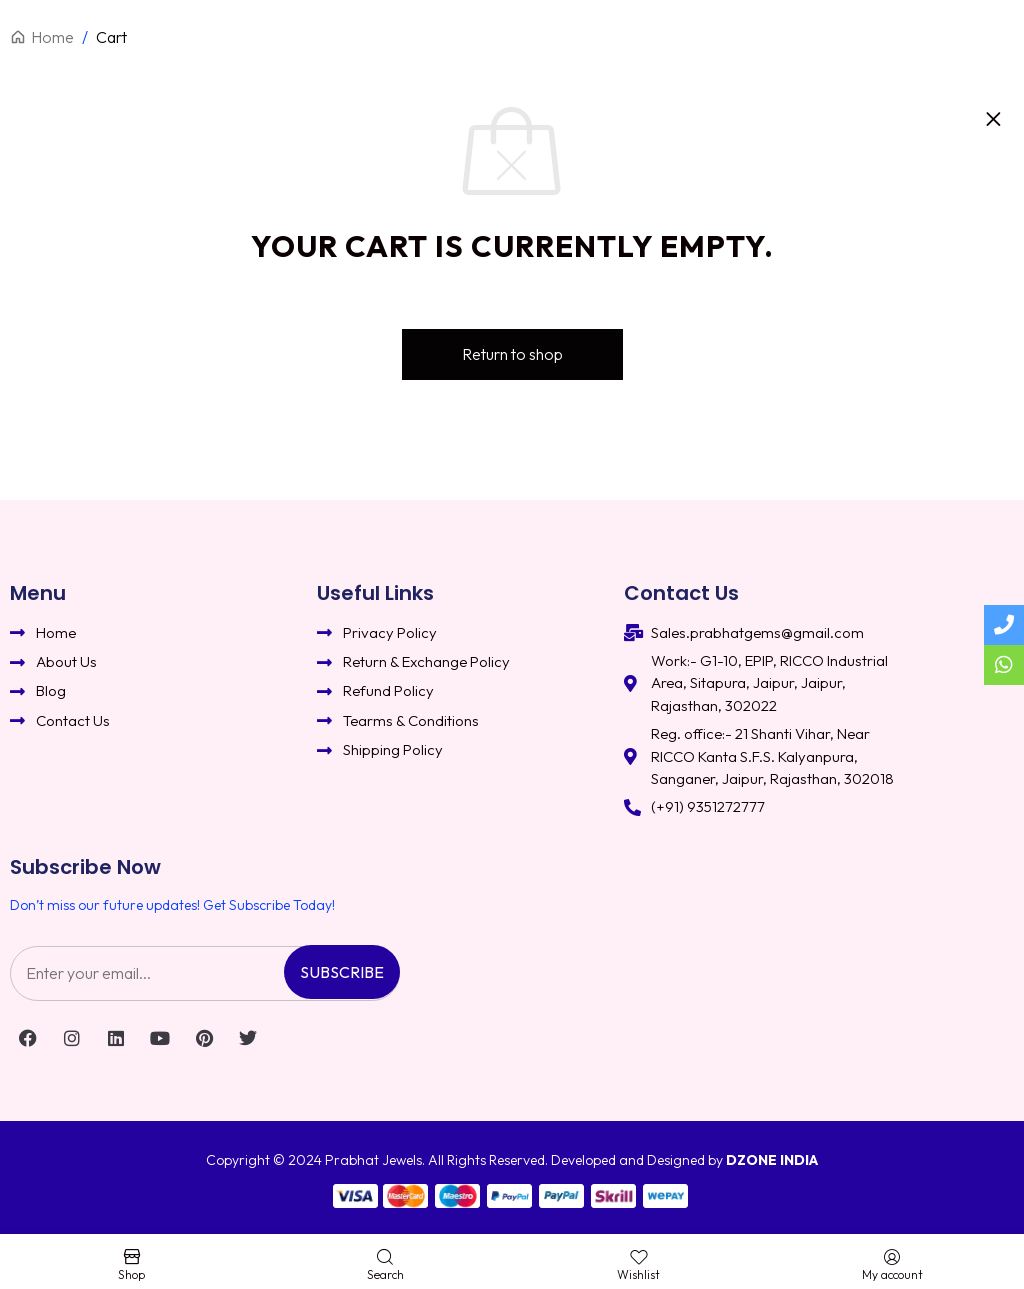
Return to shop (512, 354)
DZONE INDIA (772, 1160)
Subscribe (342, 972)
